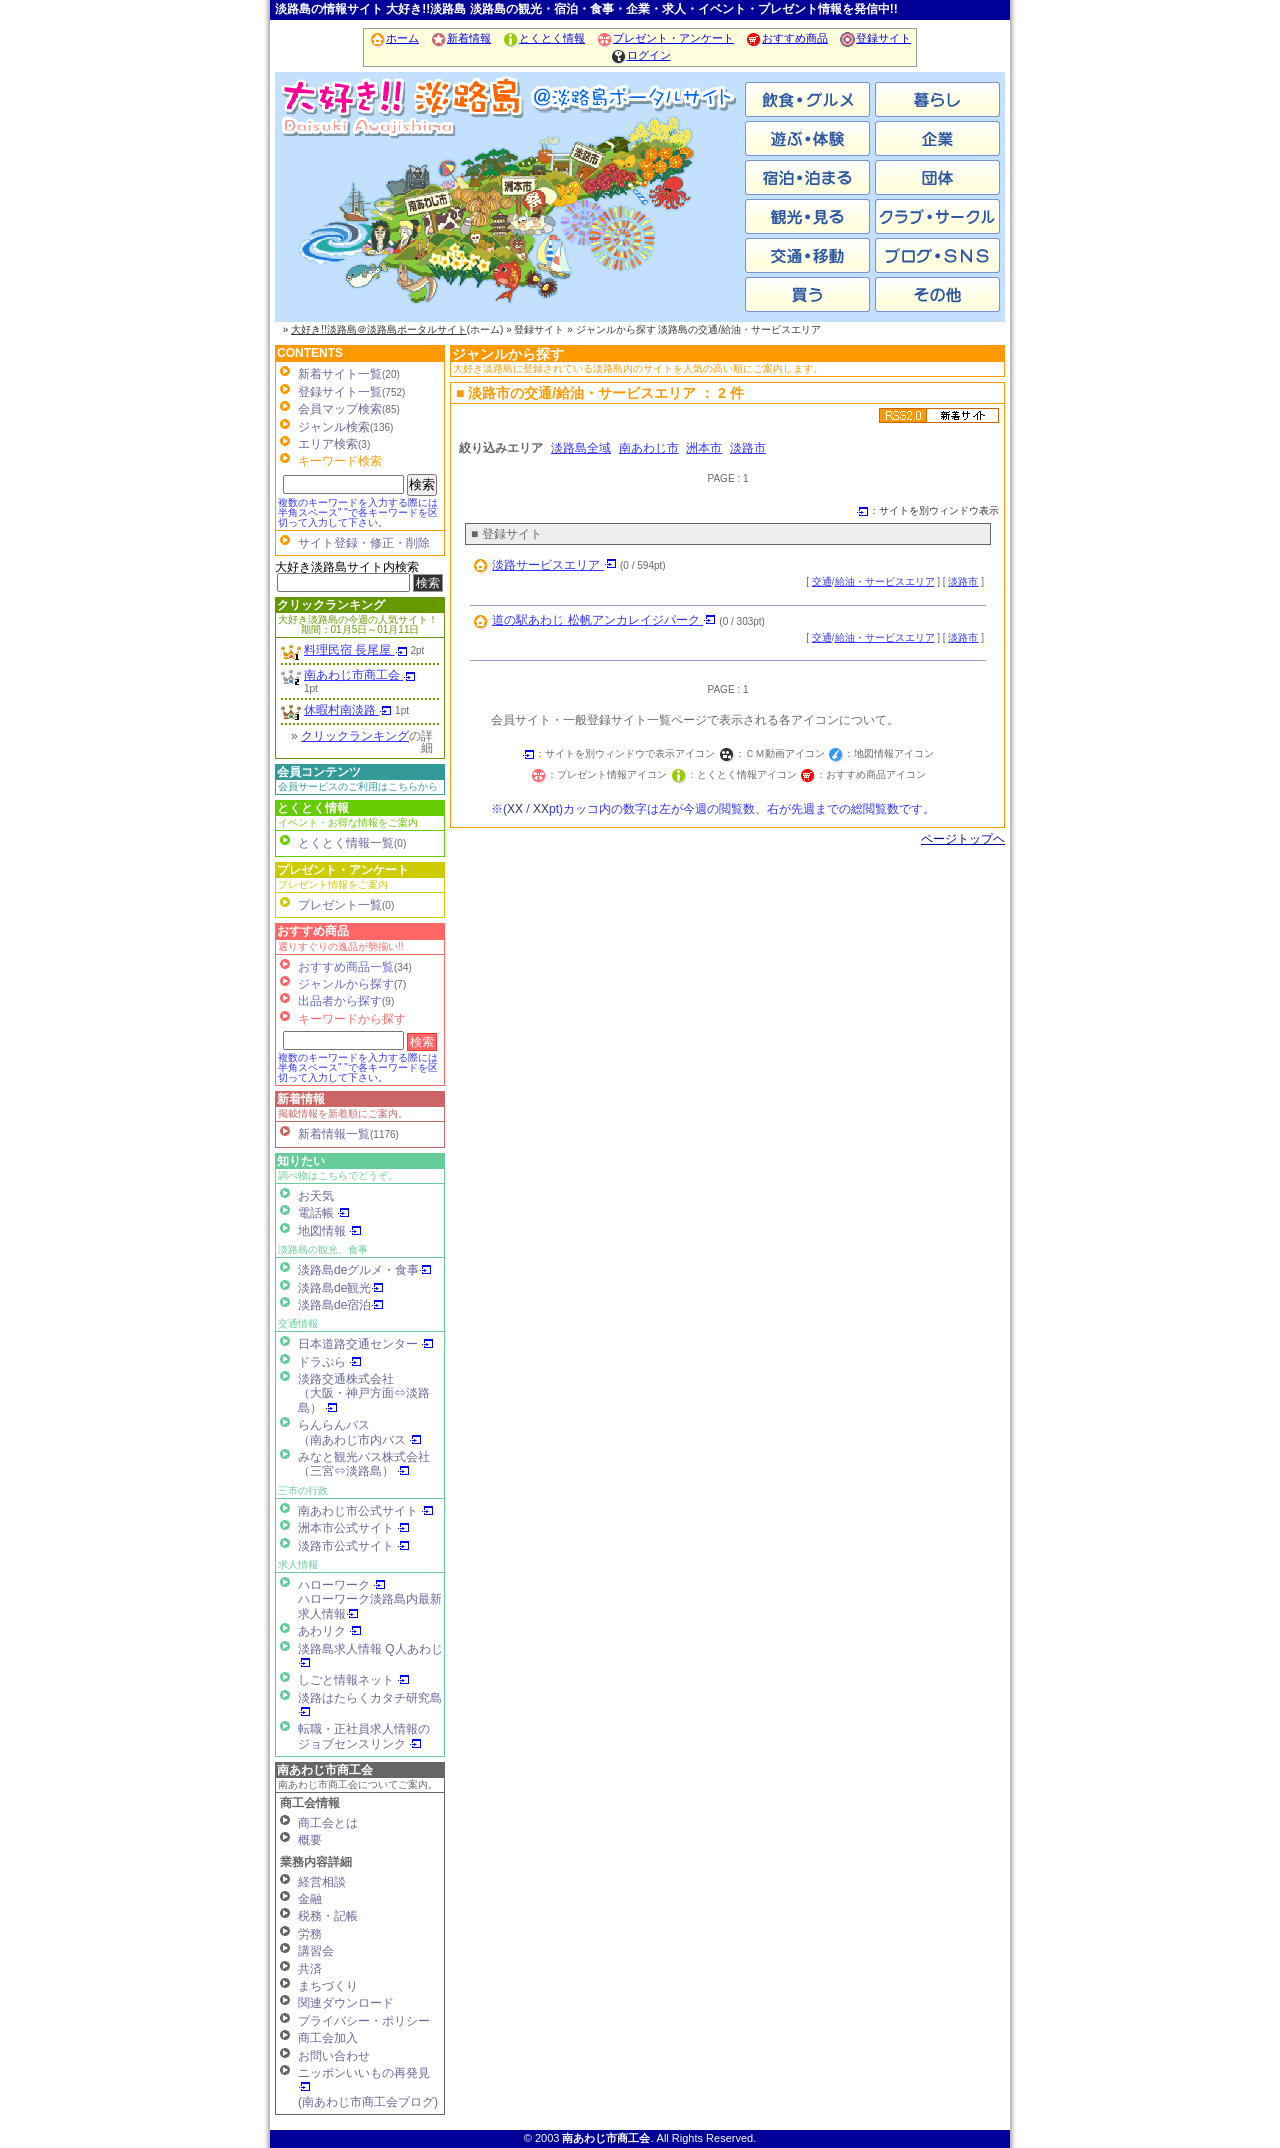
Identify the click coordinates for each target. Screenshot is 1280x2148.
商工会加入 (328, 2038)
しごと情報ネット (354, 1680)
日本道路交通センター (366, 1344)
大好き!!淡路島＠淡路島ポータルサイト (379, 329)
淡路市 (665, 220)
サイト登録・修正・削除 (364, 543)
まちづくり (328, 1986)
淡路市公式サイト (354, 1546)
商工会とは (328, 1823)
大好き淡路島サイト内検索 (347, 567)
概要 (310, 1840)
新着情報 (460, 38)
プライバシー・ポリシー (364, 2021)
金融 (310, 1899)
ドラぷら (330, 1362)
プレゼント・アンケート (665, 38)
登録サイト (875, 38)
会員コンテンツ (319, 772)
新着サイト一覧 (340, 374)
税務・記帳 (328, 1916)
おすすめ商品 (786, 38)
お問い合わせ (334, 2056)
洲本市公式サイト (354, 1528)
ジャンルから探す (346, 984)
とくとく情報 (543, 38)
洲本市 (510, 220)
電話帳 (324, 1213)
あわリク (330, 1631)
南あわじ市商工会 (360, 675)
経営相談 (322, 1882)
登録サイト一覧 (340, 392)
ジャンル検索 (334, 427)
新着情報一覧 (334, 1134)
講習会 (316, 1951)
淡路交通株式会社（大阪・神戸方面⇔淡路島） (364, 1393)
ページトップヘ (963, 839)
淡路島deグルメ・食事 (365, 1270)
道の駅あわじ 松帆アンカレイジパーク (604, 620)
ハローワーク (342, 1585)
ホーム (394, 38)
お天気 (316, 1196)
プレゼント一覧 (340, 905)
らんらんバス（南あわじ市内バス (360, 1432)
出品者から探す (340, 1001)
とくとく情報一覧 (346, 843)
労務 (310, 1934)
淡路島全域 (581, 448)
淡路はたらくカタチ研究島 (370, 1704)
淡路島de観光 (341, 1288)
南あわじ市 (355, 220)
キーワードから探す (352, 1019)
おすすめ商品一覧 (346, 967)
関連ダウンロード (346, 2003)
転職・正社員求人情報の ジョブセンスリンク (364, 1736)
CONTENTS (310, 353)
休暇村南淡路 (348, 710)
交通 (822, 581)
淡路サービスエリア (554, 565)
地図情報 (330, 1231)
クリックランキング (331, 605)
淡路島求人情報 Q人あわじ (370, 1655)
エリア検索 (328, 444)
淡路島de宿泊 (341, 1305)
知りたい (301, 1161)
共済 (310, 1969)
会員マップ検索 (340, 409)
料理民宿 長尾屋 (356, 650)
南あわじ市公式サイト (366, 1511)
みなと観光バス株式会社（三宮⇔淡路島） (364, 1464)
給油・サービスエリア (885, 581)
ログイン (640, 55)
